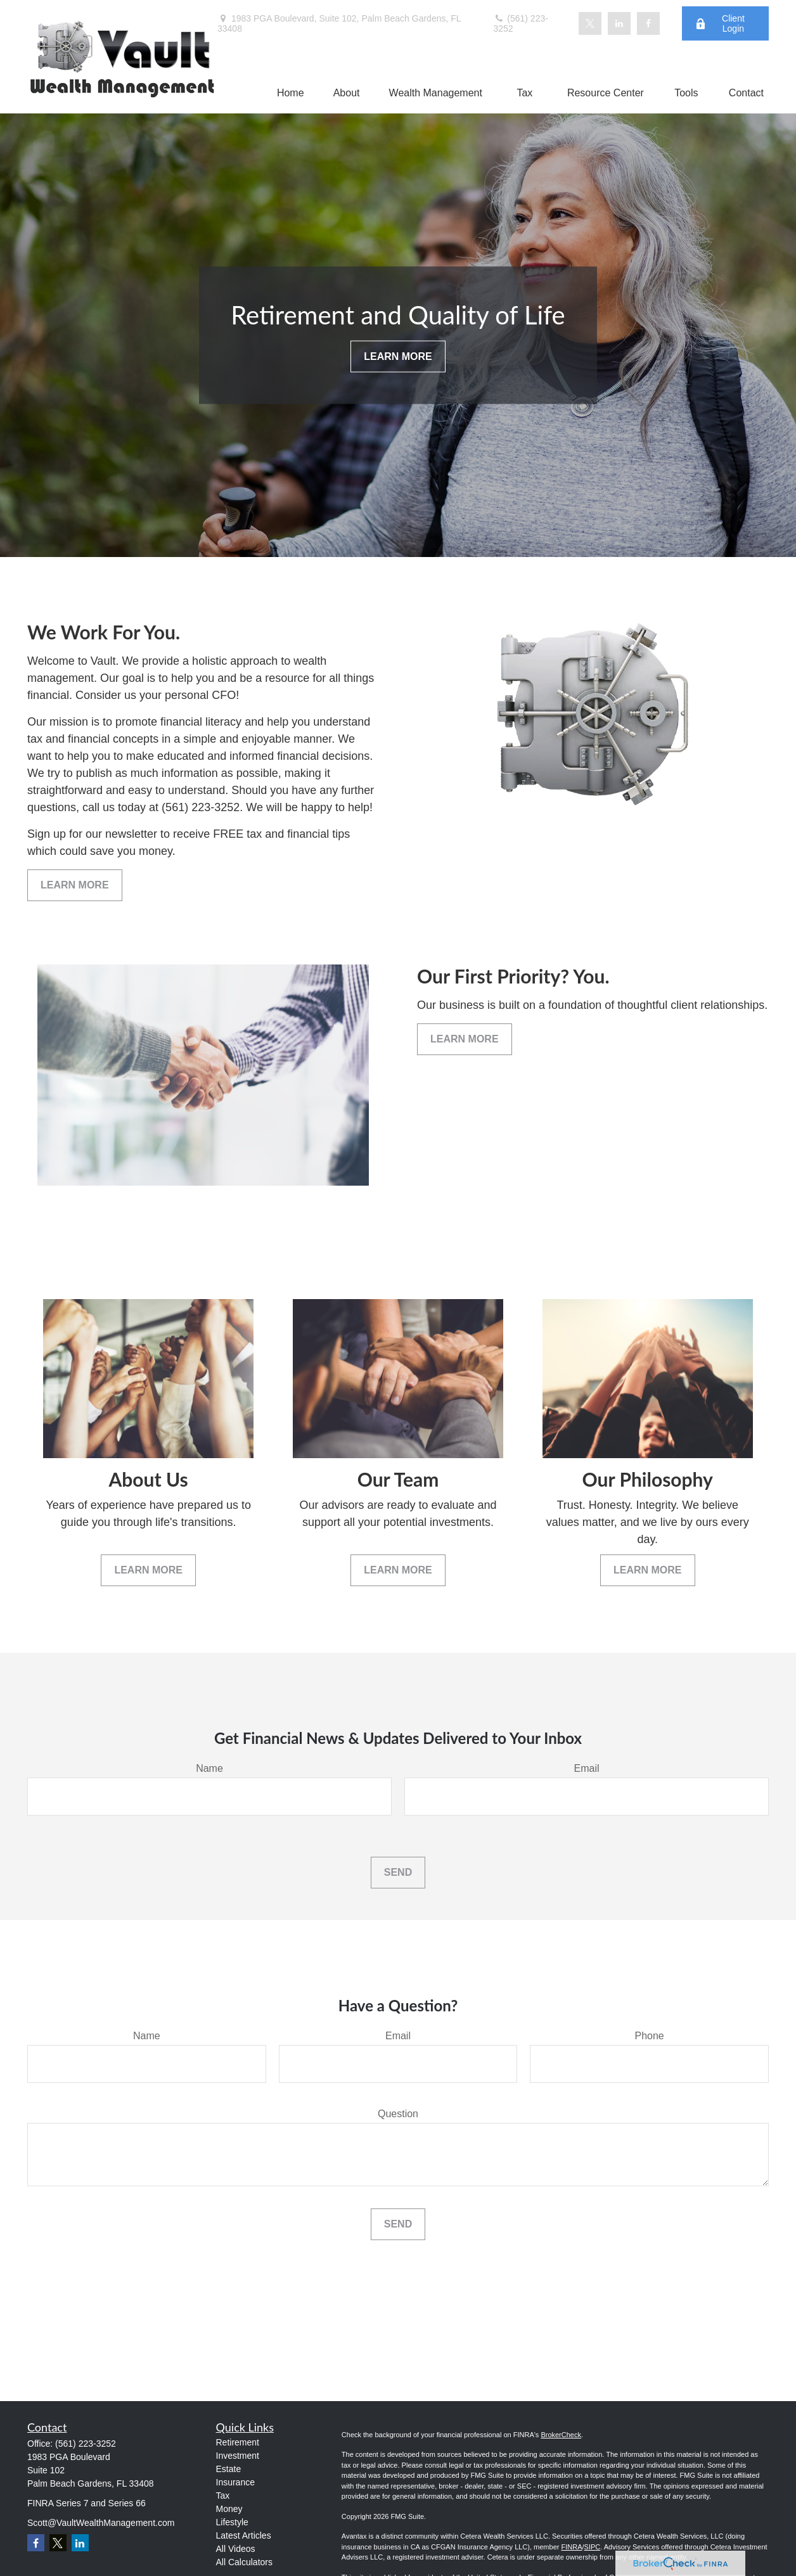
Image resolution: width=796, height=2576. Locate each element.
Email (586, 1768)
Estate (228, 2469)
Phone (649, 2035)
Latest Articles (243, 2535)
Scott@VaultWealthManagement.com (100, 2523)
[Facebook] (648, 23)
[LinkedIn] (619, 23)
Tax (223, 2495)
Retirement (237, 2442)
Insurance (235, 2482)
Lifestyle (232, 2522)
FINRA (571, 2547)
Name (209, 1768)
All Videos (235, 2549)
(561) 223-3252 (520, 23)
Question (398, 2113)
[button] (290, 93)
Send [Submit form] (398, 1872)
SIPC (592, 2547)
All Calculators (244, 2562)
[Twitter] (590, 23)
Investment (237, 2456)
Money (229, 2509)
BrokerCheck (561, 2434)
